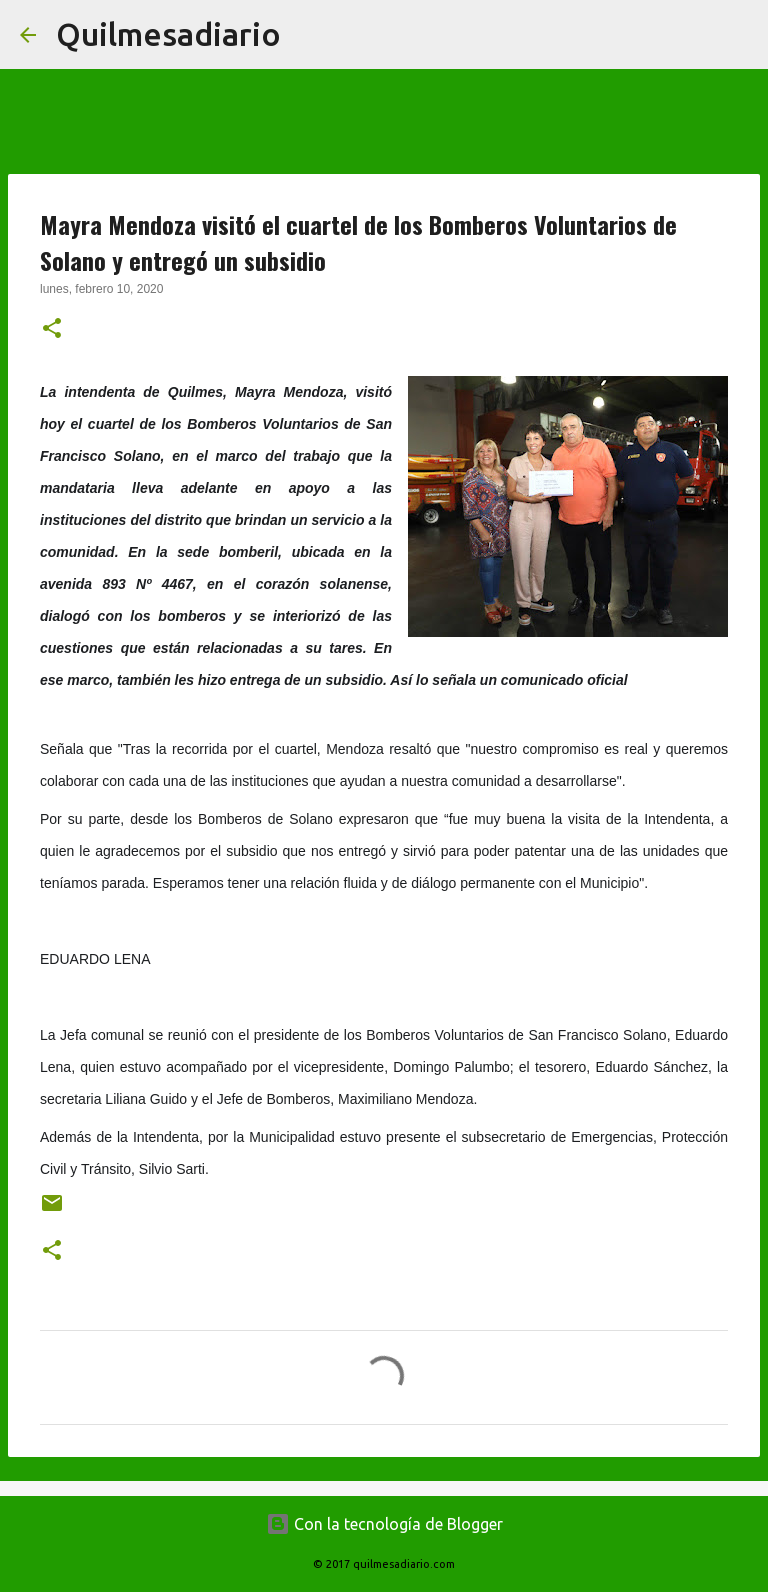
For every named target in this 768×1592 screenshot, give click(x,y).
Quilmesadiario (168, 34)
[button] (52, 330)
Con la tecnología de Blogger (384, 1524)
